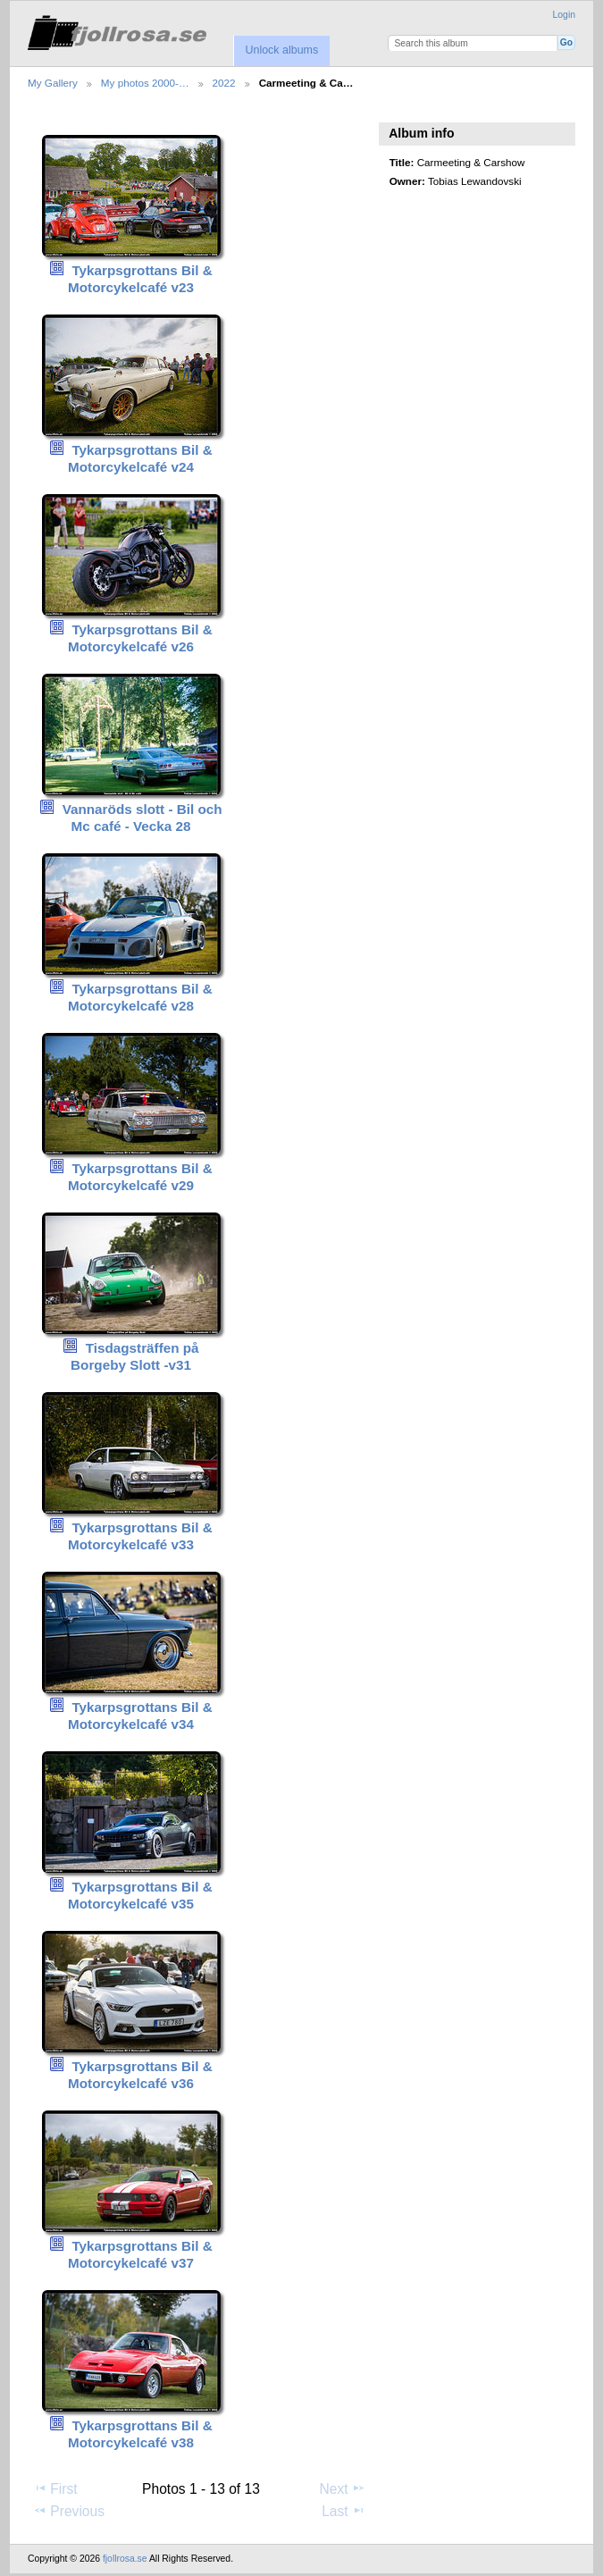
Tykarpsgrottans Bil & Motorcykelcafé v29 (140, 1177)
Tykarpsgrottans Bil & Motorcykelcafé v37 (140, 2254)
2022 (224, 82)
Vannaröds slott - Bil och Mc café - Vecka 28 (142, 817)
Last (343, 2511)
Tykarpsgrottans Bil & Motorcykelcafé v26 (140, 638)
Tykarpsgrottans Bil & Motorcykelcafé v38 (140, 2434)
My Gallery (53, 82)
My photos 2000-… (145, 82)
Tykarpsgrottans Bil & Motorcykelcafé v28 (140, 997)
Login (564, 15)
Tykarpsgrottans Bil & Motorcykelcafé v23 (140, 279)
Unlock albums (281, 50)
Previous (69, 2511)
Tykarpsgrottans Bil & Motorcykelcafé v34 (140, 1715)
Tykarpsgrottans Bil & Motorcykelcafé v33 (140, 1536)
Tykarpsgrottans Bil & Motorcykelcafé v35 (140, 1895)
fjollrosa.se (125, 2558)
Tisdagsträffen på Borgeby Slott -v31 (135, 1356)
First (55, 2488)
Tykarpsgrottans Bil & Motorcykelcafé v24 (140, 458)
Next (342, 2488)
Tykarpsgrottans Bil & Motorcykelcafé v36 (140, 2075)
